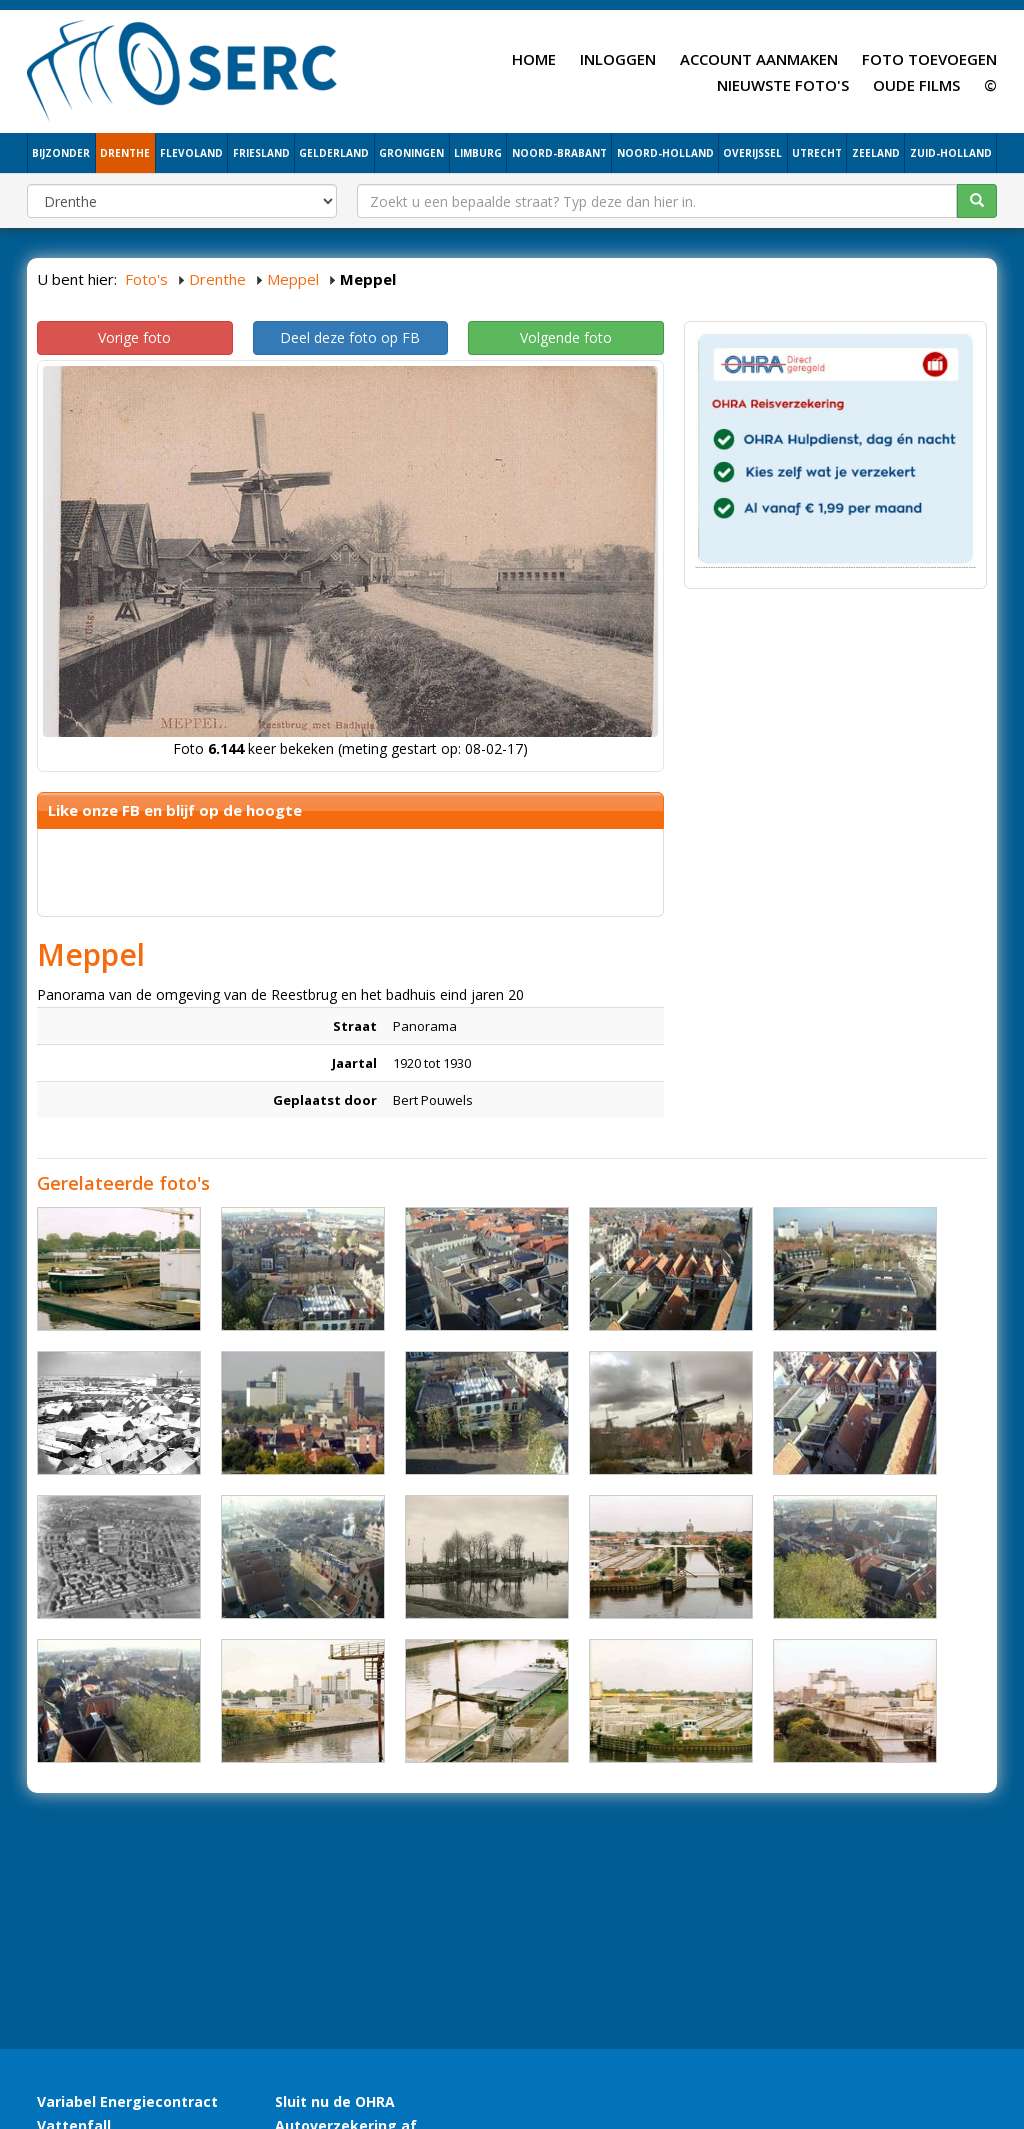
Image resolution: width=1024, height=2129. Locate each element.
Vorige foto (134, 337)
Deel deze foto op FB (350, 337)
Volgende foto (566, 337)
